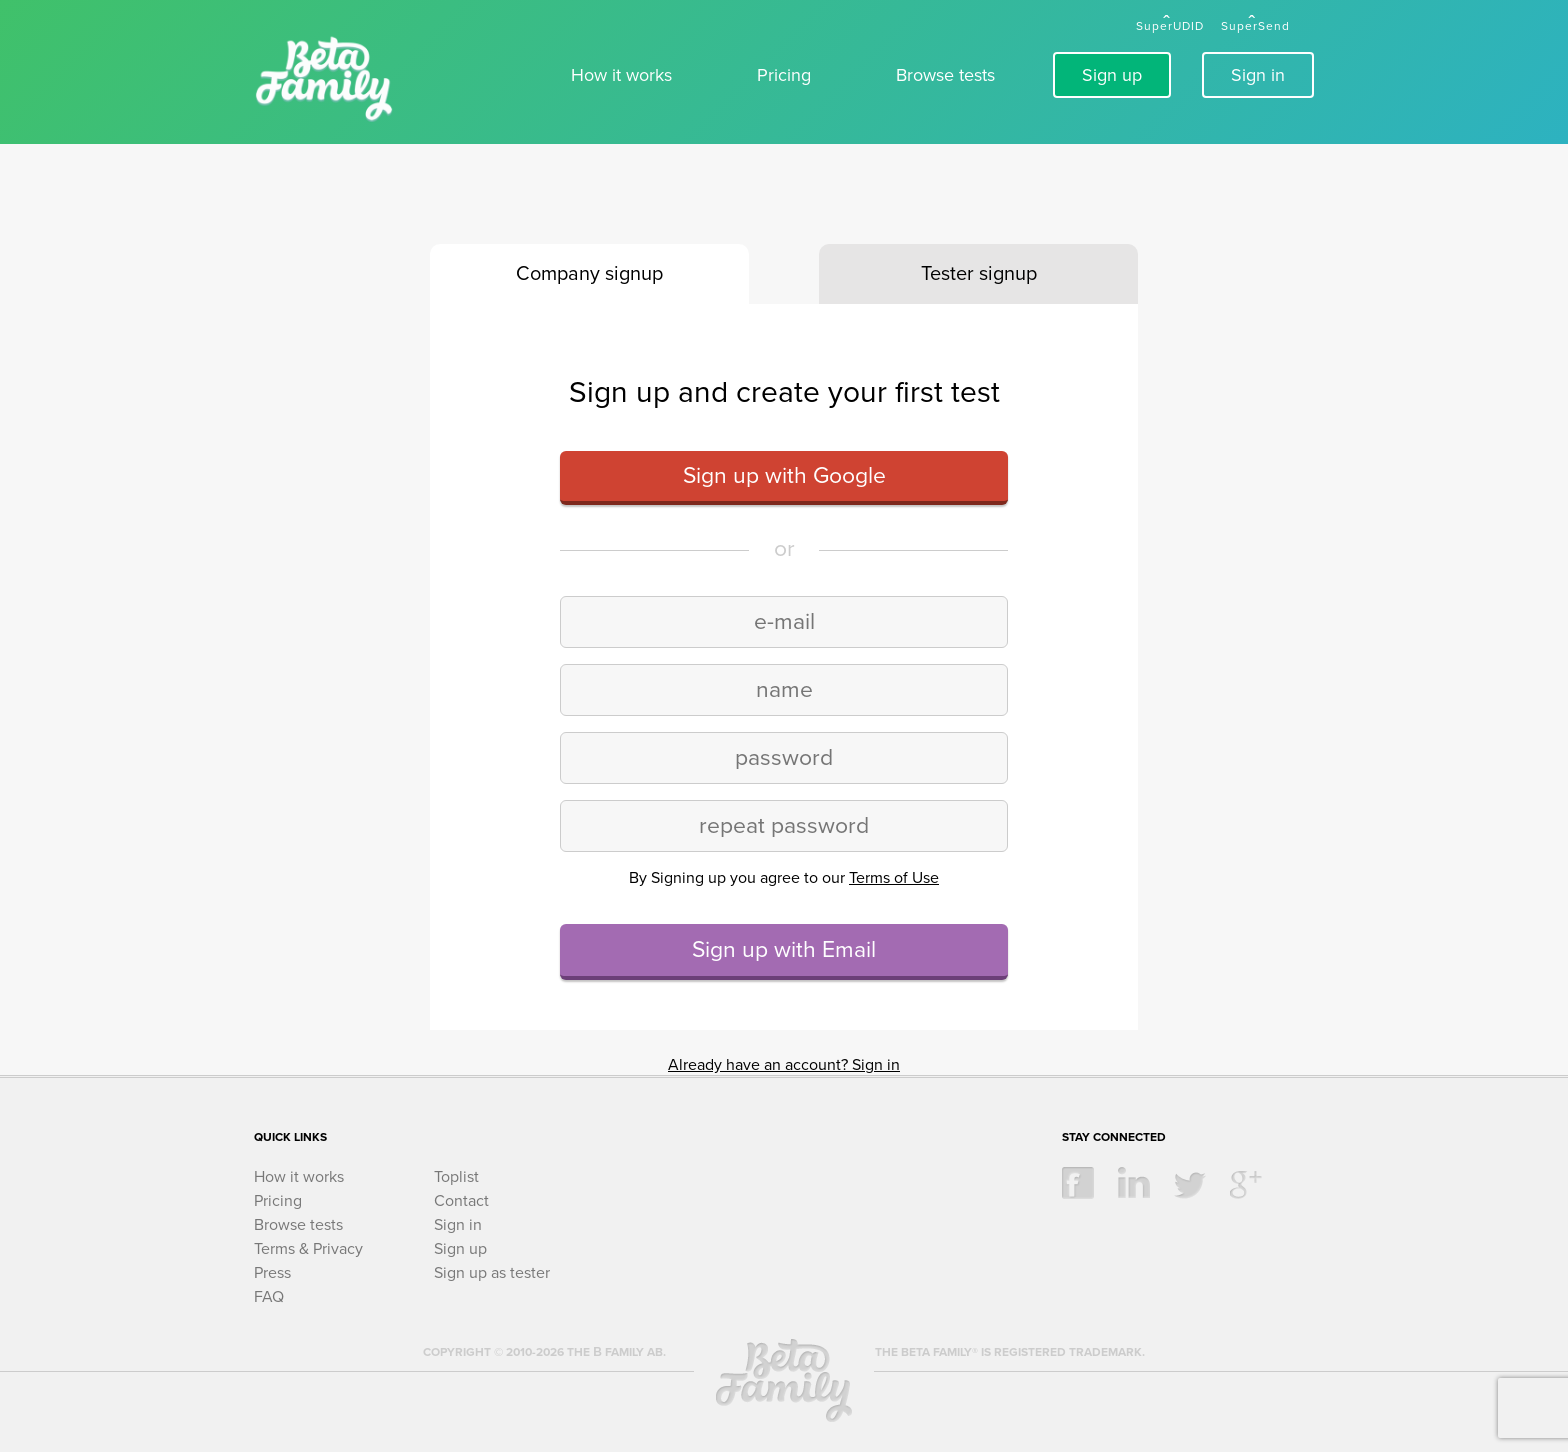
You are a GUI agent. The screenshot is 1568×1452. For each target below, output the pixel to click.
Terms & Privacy (308, 1249)
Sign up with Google (784, 476)
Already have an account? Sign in (784, 1065)
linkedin (1134, 1183)
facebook (1078, 1183)
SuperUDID (1170, 26)
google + (1246, 1183)
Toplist (456, 1177)
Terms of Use (894, 878)
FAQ (269, 1297)
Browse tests (945, 75)
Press (272, 1273)
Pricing (784, 75)
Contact (461, 1201)
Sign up (1112, 75)
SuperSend (1255, 26)
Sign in (1258, 75)
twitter (1190, 1183)
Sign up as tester (492, 1273)
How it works (621, 75)
